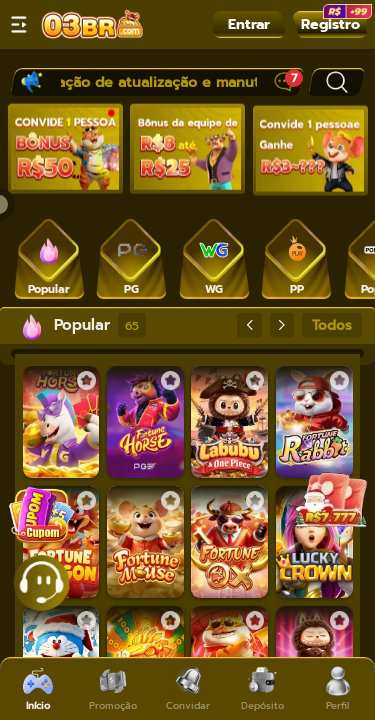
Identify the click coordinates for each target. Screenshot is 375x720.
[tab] (49, 257)
